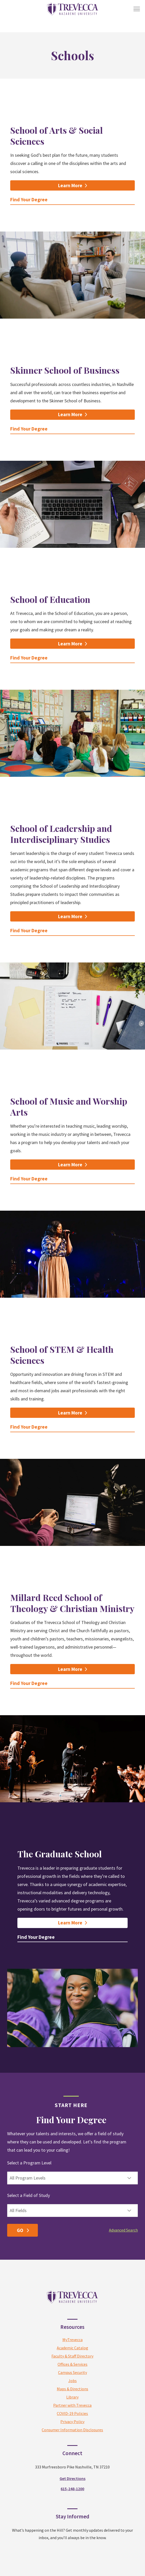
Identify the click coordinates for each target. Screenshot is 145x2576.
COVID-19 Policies (72, 2413)
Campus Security (72, 2372)
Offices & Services (72, 2364)
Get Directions (72, 2478)
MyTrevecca (72, 2339)
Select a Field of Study (28, 2195)
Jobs (72, 2380)
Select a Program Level (29, 2163)
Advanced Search (123, 2230)
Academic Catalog (72, 2347)
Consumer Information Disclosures (72, 2429)
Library (72, 2397)
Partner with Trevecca (72, 2405)
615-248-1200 (72, 2488)
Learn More (70, 185)
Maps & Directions (72, 2388)
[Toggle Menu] (136, 9)
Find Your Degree (29, 199)
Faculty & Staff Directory (72, 2356)
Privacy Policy (72, 2421)
